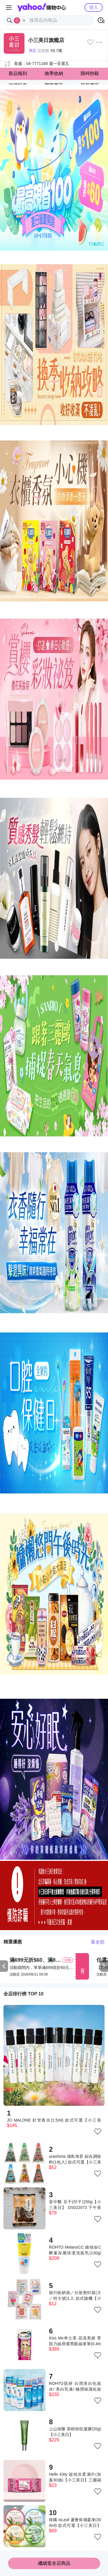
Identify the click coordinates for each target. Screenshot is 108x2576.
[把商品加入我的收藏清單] (97, 2131)
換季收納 (54, 73)
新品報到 (18, 73)
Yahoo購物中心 (41, 7)
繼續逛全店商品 (54, 2563)
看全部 (98, 1942)
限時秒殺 (90, 73)
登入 (93, 7)
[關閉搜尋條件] (23, 20)
